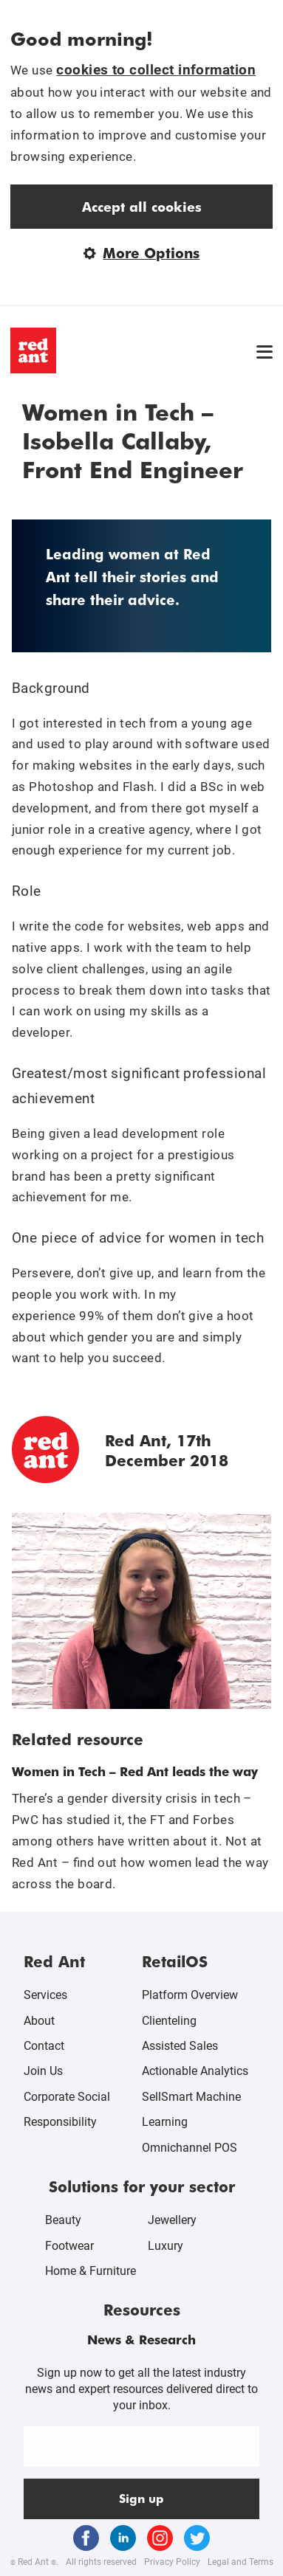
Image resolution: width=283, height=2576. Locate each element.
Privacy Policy (172, 2562)
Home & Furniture (90, 2271)
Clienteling (169, 2021)
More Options (141, 253)
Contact (44, 2046)
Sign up (141, 2498)
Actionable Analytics (195, 2071)
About (39, 2021)
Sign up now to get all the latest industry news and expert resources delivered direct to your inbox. (141, 2389)
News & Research (141, 2339)
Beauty (63, 2220)
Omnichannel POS (189, 2148)
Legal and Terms (240, 2562)
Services (45, 1995)
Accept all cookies (142, 206)
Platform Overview (190, 1995)
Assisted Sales (180, 2046)
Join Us (43, 2071)
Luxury (165, 2246)
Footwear (69, 2246)
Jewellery (172, 2220)
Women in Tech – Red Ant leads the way (135, 1771)
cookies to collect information (156, 69)
